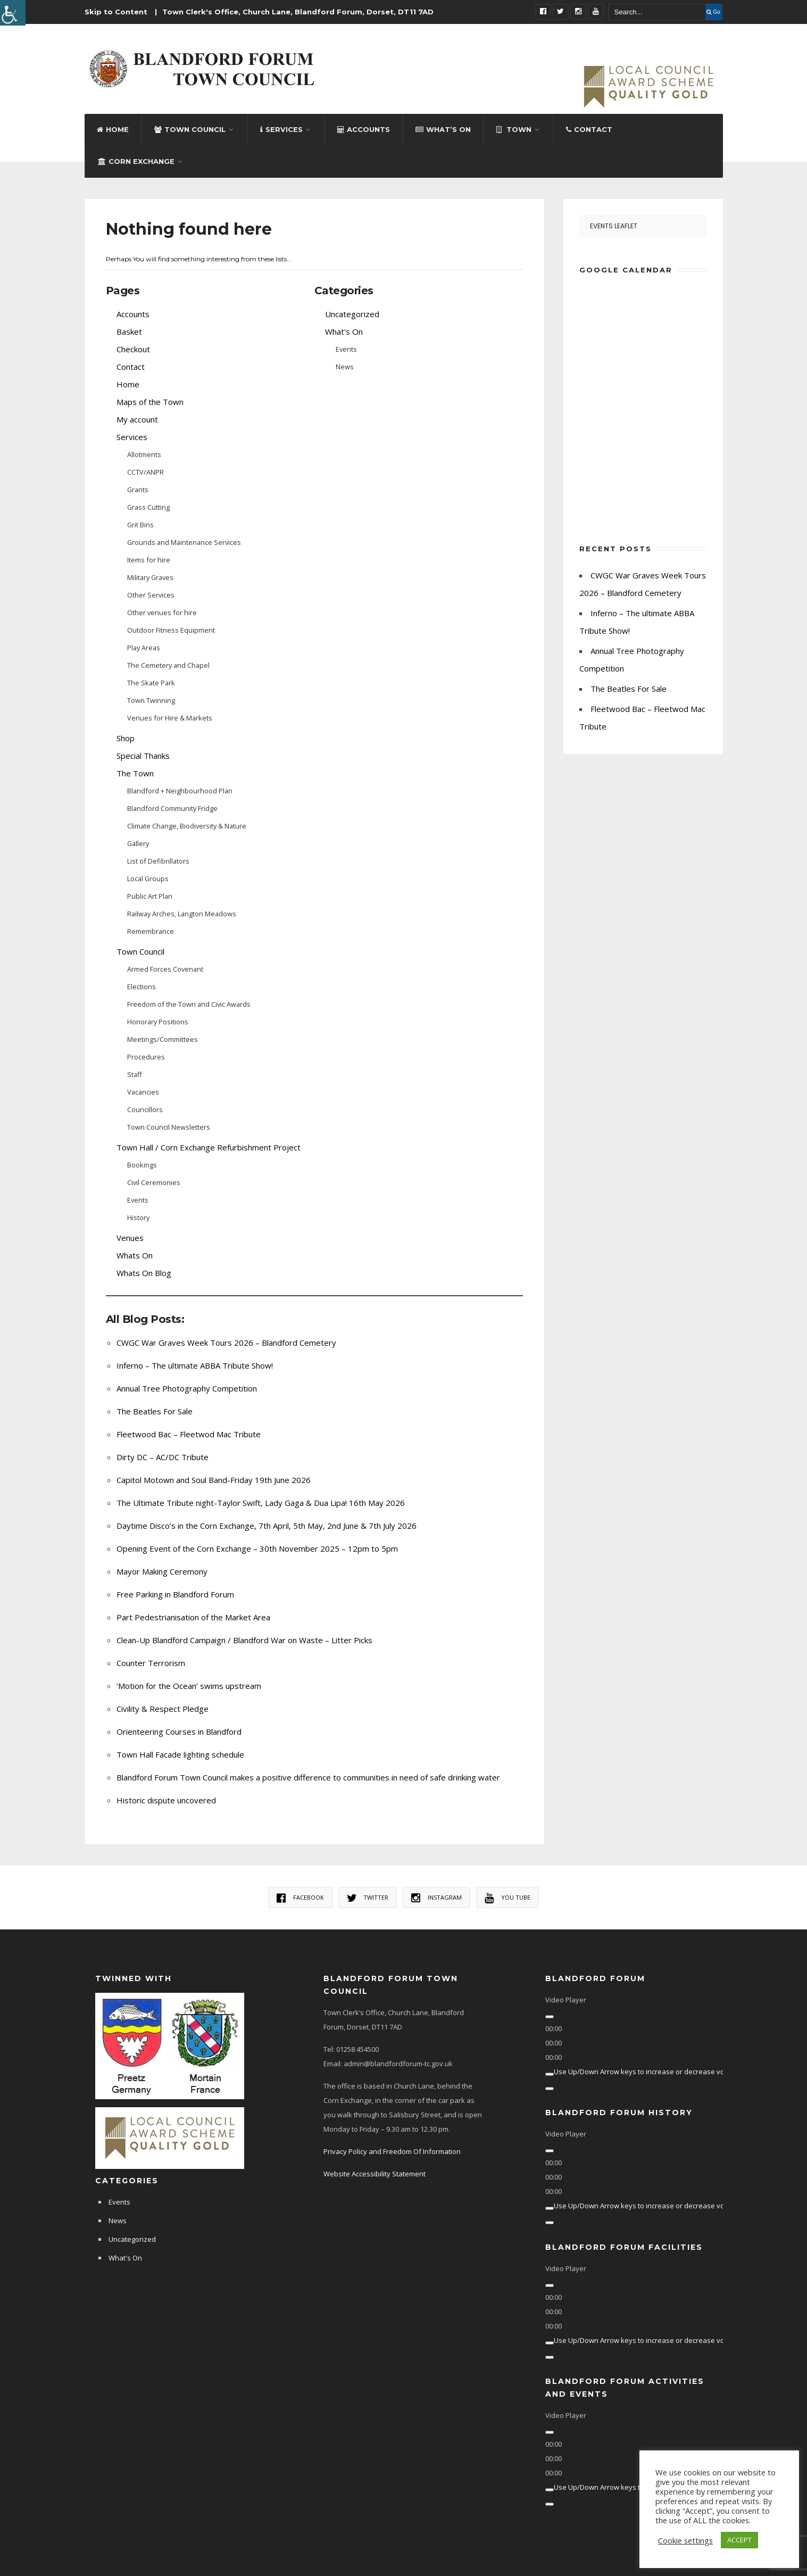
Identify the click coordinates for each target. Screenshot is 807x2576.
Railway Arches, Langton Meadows (181, 913)
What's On (344, 331)
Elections (141, 986)
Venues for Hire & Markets (169, 718)
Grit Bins (140, 524)
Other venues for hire (162, 612)
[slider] (648, 2071)
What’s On (443, 129)
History (138, 1217)
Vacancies (143, 1092)
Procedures (146, 1057)
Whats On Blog (144, 1273)
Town (513, 129)
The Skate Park (151, 683)
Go (713, 12)
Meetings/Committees (162, 1039)
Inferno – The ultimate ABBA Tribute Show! (195, 1365)
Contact (589, 129)
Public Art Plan (149, 896)
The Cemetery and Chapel (168, 665)
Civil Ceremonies (153, 1182)
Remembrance (150, 931)
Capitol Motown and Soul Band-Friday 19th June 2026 (214, 1480)
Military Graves (150, 577)
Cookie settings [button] (685, 2540)
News (345, 366)
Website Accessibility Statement (374, 2174)
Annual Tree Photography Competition (187, 1388)
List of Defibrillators (158, 861)
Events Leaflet (613, 225)
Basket (129, 331)
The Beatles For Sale (155, 1411)
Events (137, 1200)
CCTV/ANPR (145, 472)
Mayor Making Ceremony (162, 1571)
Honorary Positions (157, 1021)
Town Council (190, 129)
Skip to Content (116, 11)
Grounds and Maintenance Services (184, 542)
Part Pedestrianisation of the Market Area (193, 1617)
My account (137, 419)
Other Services (150, 595)
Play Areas (143, 647)
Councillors (145, 1109)
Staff (134, 1074)
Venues (130, 1237)
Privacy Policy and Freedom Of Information (392, 2151)
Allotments (144, 454)
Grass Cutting (148, 507)
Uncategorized (352, 314)
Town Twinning (151, 700)
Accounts (363, 129)
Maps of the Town (150, 401)
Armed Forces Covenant (165, 969)
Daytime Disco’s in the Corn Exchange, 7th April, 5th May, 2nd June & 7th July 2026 (267, 1525)
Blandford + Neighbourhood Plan (179, 791)
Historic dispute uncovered (166, 1800)
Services (281, 129)
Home (113, 129)
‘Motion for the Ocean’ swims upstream (189, 1685)
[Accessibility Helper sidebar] (13, 13)
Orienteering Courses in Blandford (179, 1731)
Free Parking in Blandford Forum (175, 1594)
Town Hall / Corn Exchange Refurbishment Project (209, 1147)
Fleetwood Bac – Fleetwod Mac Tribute (189, 1434)
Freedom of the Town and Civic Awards (189, 1004)
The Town (135, 773)
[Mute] (549, 2074)
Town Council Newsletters (168, 1127)
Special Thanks (143, 755)
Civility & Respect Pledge (163, 1708)
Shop (126, 738)
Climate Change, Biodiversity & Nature (186, 826)
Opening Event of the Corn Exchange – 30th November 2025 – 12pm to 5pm (257, 1548)
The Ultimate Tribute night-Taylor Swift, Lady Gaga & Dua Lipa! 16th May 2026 (261, 1502)
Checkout (133, 349)
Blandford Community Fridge (172, 808)
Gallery (138, 843)
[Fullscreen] (549, 2088)
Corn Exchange (136, 161)
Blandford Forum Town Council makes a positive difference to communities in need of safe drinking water (308, 1777)
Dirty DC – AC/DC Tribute (163, 1457)
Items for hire (148, 560)
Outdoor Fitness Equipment (171, 630)
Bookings (142, 1165)
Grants (137, 489)
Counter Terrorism (151, 1663)
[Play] (549, 2016)
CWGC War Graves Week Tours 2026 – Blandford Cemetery (226, 1342)
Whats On (135, 1255)
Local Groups (148, 878)
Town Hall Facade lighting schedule (180, 1754)
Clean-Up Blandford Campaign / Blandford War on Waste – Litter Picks (244, 1640)
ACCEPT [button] (739, 2540)
